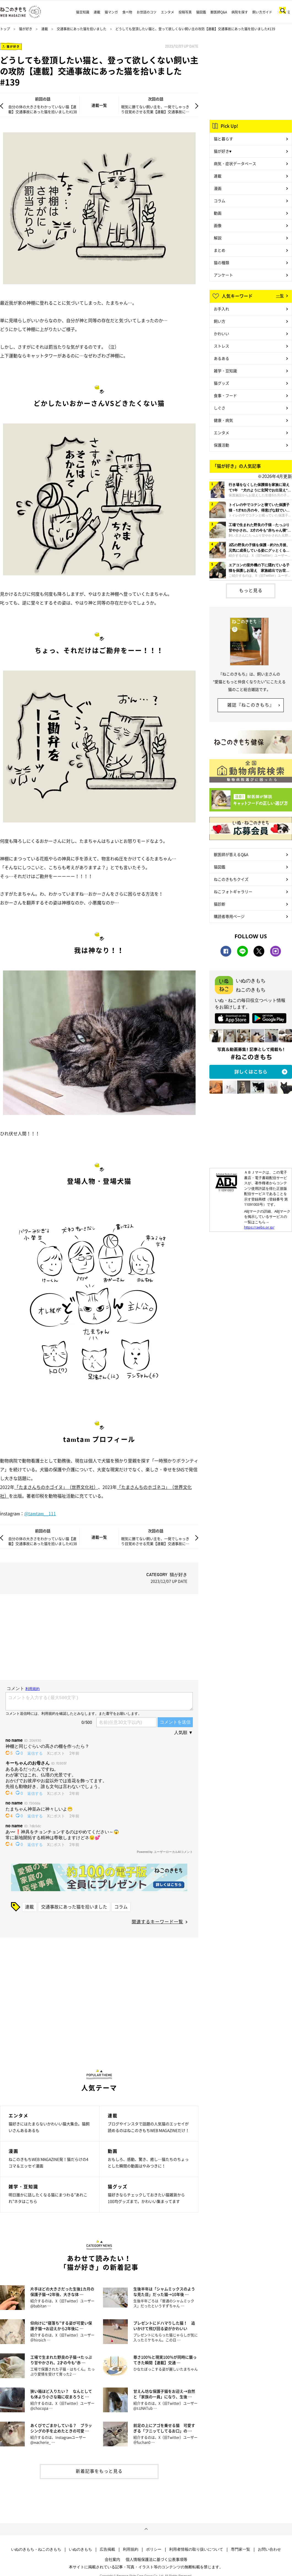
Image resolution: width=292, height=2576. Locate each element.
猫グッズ (221, 383)
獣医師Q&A (218, 12)
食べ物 (127, 12)
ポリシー (153, 2549)
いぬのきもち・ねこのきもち (36, 2549)
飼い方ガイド (262, 12)
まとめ (219, 250)
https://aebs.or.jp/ (259, 1227)
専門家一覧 (240, 2549)
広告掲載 (107, 2549)
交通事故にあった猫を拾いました (81, 28)
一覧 (280, 295)
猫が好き (25, 28)
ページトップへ (146, 2529)
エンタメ (167, 12)
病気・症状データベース (235, 163)
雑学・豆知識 (225, 370)
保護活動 (221, 445)
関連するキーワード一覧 (157, 1921)
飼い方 (219, 321)
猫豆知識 (82, 12)
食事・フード (225, 395)
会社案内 (112, 2559)
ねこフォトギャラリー (233, 891)
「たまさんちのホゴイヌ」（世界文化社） (56, 1487)
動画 (217, 213)
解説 (217, 237)
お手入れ (221, 308)
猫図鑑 (201, 12)
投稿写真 (185, 12)
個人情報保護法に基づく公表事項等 (156, 2559)
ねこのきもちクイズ (231, 879)
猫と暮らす (223, 138)
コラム (121, 1906)
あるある (221, 358)
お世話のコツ (146, 12)
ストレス (221, 346)
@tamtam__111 (40, 1513)
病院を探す (239, 12)
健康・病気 (223, 420)
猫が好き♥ (222, 151)
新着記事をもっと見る (99, 2471)
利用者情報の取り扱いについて (196, 2549)
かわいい (221, 333)
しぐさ (219, 408)
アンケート (223, 275)
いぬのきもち (80, 2549)
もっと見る (251, 590)
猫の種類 (221, 262)
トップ (5, 28)
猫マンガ (111, 12)
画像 (217, 225)
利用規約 (130, 2549)
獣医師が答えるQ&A (231, 854)
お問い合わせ (269, 2549)
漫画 (217, 188)
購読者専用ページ (229, 916)
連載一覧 (99, 105)
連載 (97, 12)
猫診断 (219, 904)
